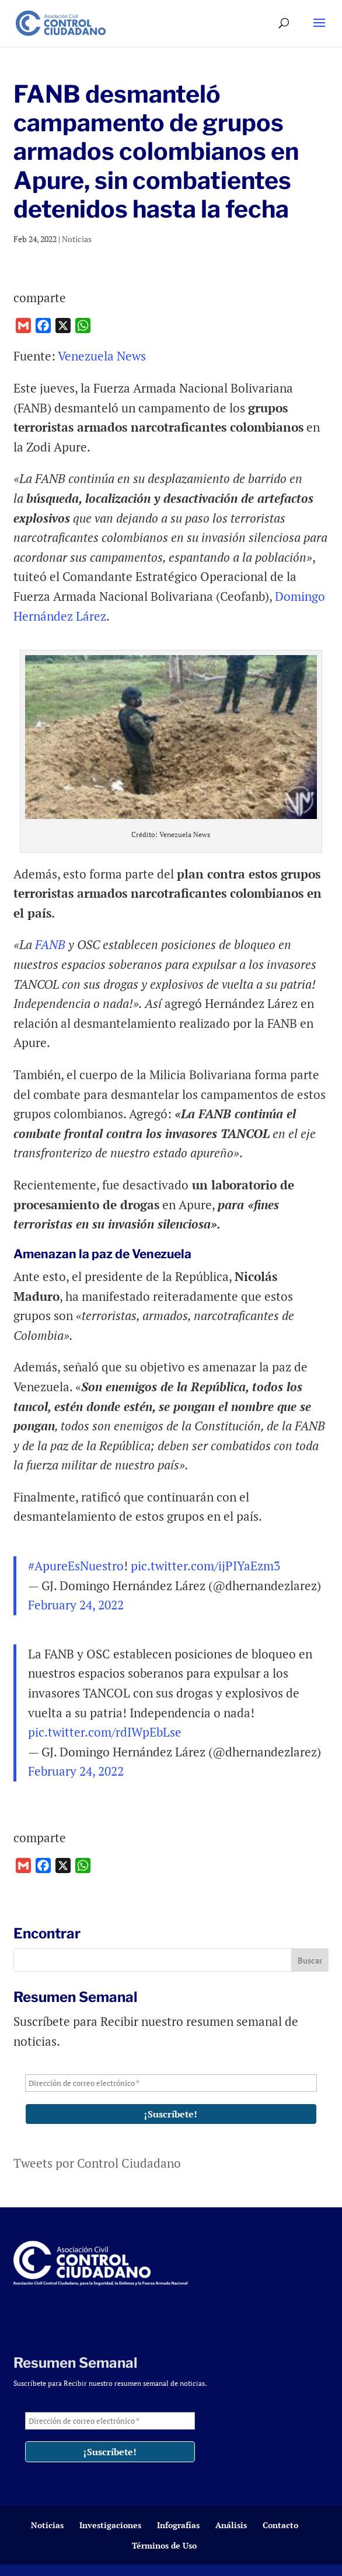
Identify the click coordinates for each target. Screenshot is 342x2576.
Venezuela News (102, 356)
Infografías (178, 2524)
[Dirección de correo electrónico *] (170, 2083)
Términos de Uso (164, 2545)
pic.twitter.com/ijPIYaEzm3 (205, 1566)
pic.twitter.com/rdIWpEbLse (105, 1732)
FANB (48, 944)
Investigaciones (110, 2524)
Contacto (280, 2524)
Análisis (231, 2524)
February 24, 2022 (76, 1605)
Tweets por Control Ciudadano (97, 2163)
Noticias (77, 238)
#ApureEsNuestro (76, 1566)
